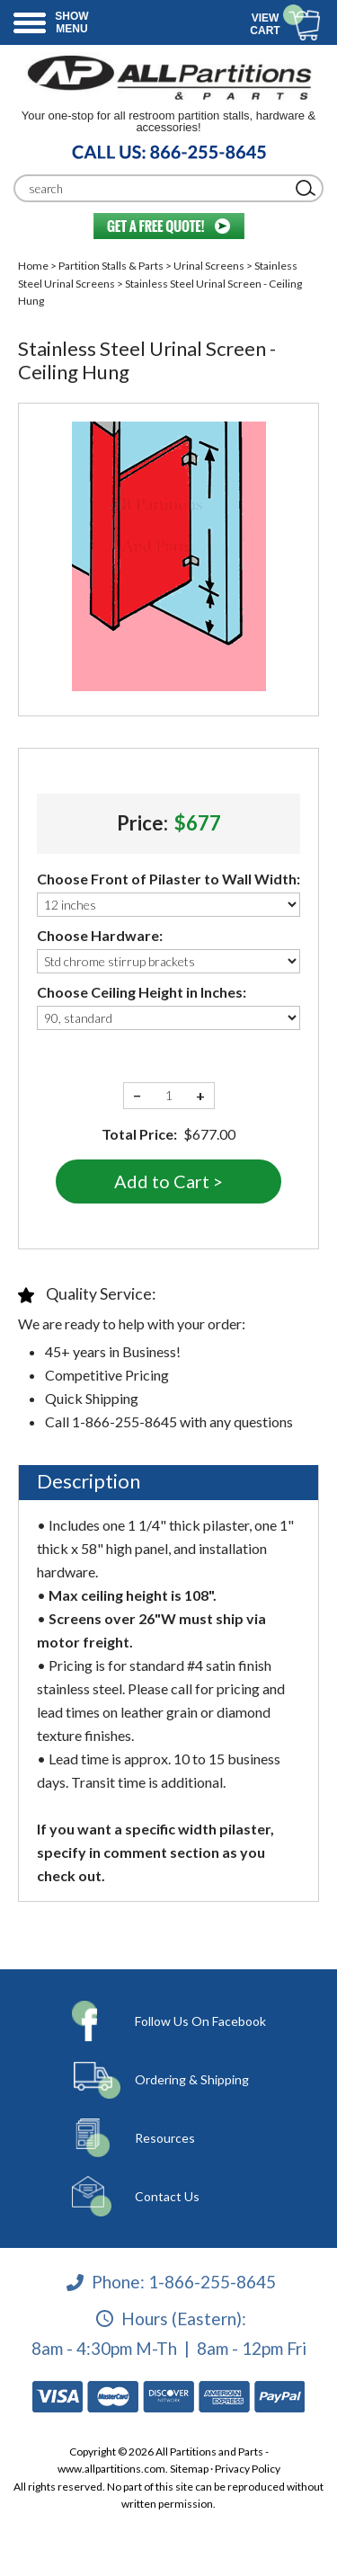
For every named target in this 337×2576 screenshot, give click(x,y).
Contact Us (167, 2196)
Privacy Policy (247, 2468)
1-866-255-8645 (212, 2281)
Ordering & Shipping (192, 2079)
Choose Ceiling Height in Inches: (141, 991)
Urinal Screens (208, 265)
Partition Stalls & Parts (111, 265)
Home (33, 265)
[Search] (155, 188)
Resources (165, 2137)
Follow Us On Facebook (200, 2021)
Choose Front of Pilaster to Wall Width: (168, 878)
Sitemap (189, 2468)
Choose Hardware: (100, 935)
